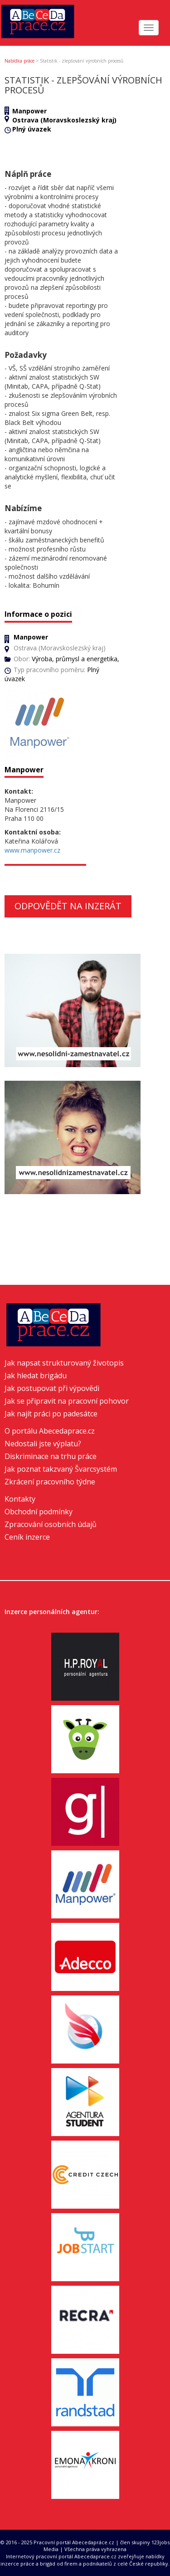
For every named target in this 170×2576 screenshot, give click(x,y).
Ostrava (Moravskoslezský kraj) (64, 120)
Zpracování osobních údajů (51, 1524)
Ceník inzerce (27, 1537)
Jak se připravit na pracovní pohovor (67, 1401)
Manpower (29, 111)
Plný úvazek (31, 129)
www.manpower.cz (32, 850)
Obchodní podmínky (39, 1512)
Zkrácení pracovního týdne (50, 1482)
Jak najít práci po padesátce (51, 1414)
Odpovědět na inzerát (68, 906)
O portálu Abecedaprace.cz (50, 1431)
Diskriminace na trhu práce (51, 1456)
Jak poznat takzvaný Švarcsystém (61, 1469)
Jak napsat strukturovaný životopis (64, 1363)
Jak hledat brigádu (36, 1376)
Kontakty (20, 1499)
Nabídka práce (19, 61)
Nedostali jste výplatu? (43, 1444)
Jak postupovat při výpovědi (52, 1388)
